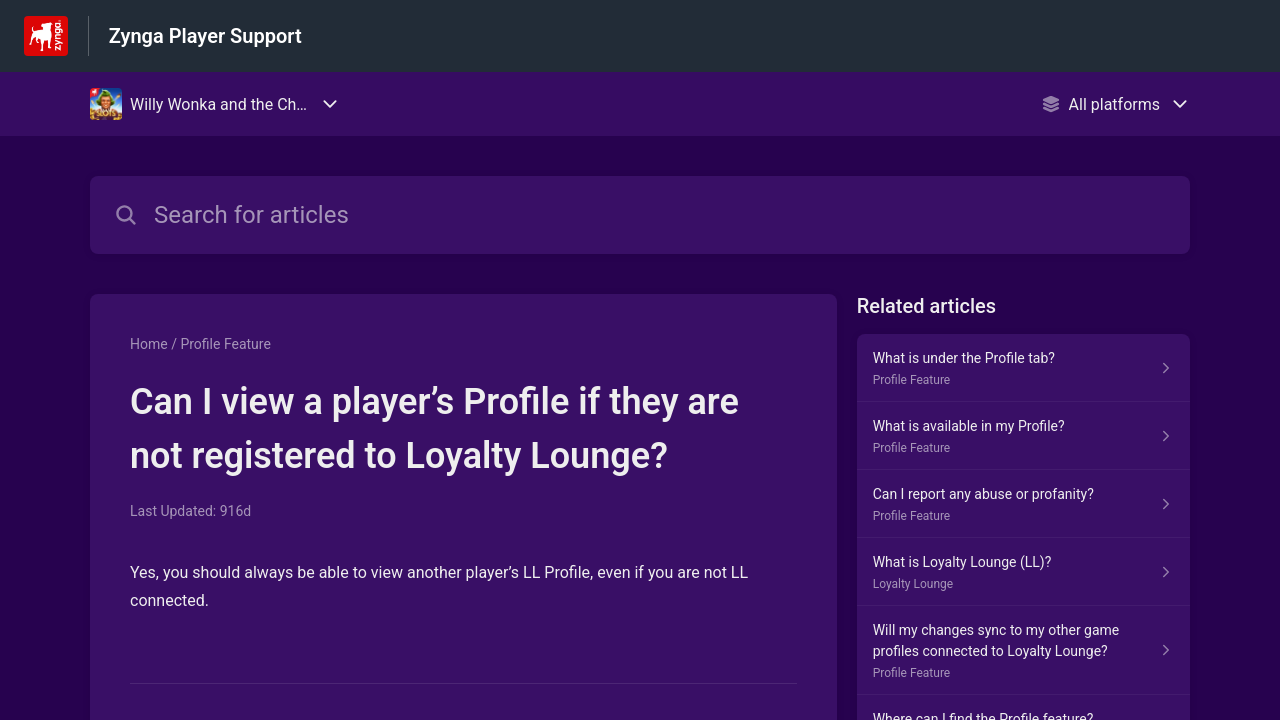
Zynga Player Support (205, 36)
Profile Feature (225, 344)
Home (149, 344)
